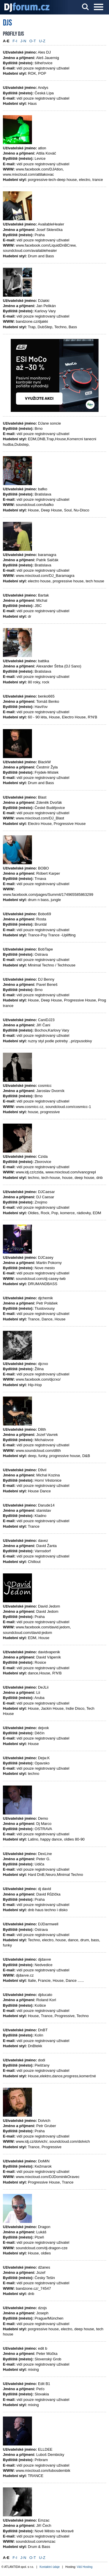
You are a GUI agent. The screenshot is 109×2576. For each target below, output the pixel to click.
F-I (14, 41)
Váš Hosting (84, 2566)
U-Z (42, 41)
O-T (32, 41)
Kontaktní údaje (50, 2566)
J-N (23, 41)
